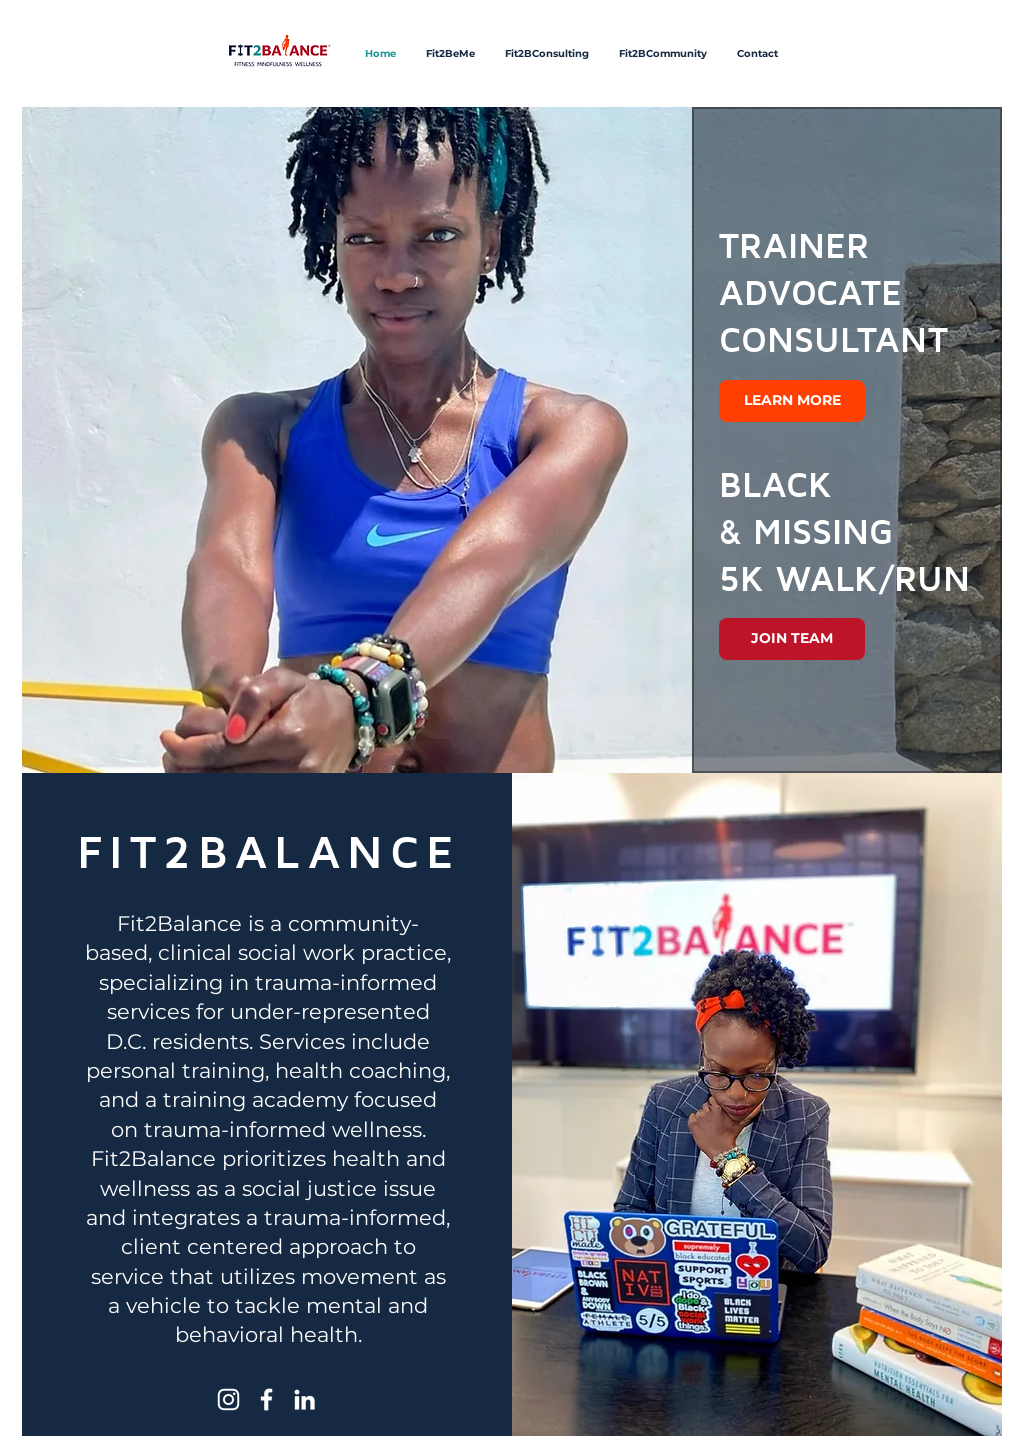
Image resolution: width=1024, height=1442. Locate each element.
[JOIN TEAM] (792, 639)
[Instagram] (228, 1399)
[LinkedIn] (304, 1399)
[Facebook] (266, 1399)
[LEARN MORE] (792, 401)
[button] (512, 440)
